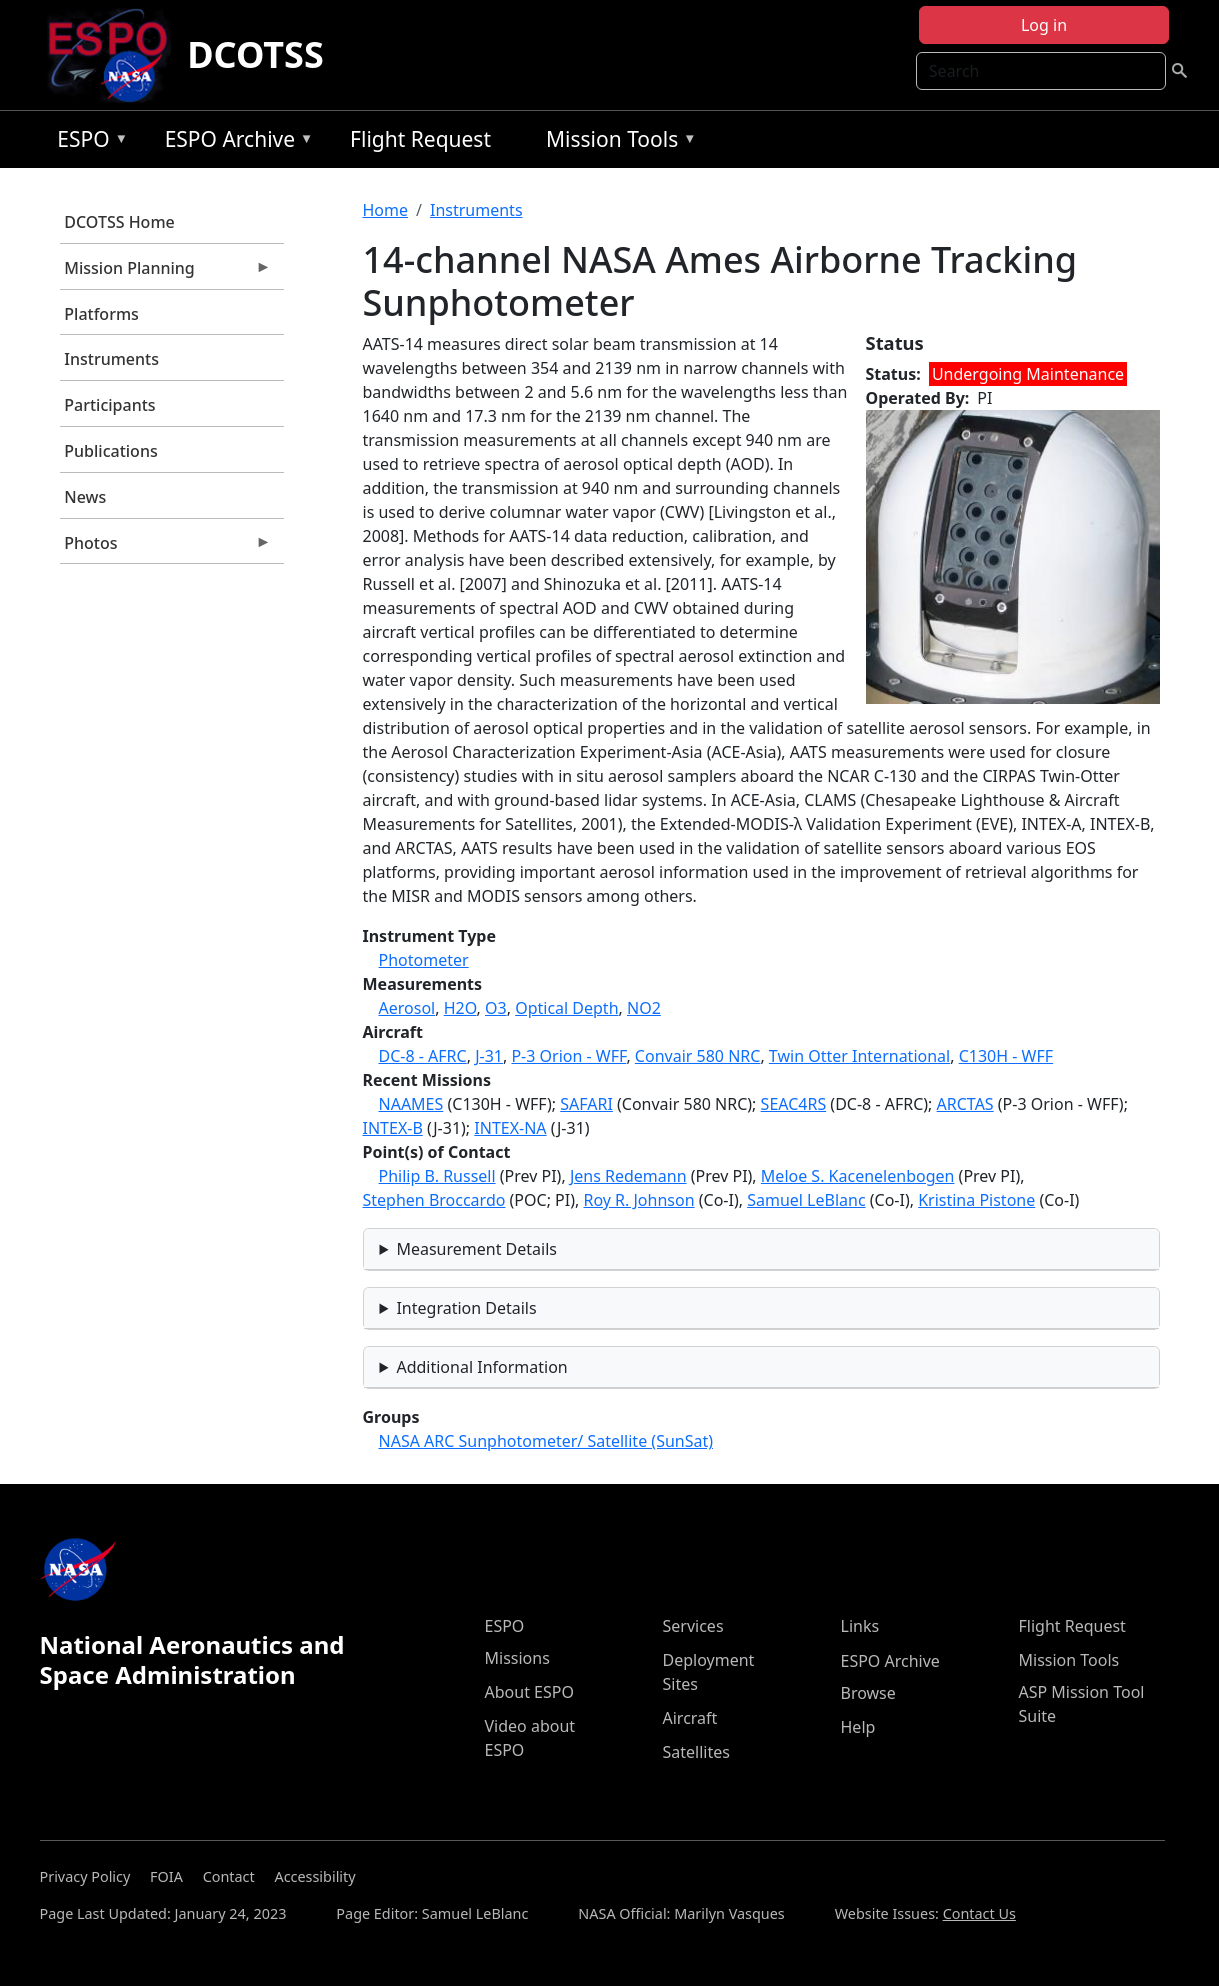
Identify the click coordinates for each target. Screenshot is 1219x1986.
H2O (460, 1008)
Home (386, 210)
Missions (517, 1658)
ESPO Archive (234, 142)
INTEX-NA (510, 1128)
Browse (868, 1693)
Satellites (696, 1752)
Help (858, 1727)
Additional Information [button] (481, 1367)
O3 (496, 1008)
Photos (166, 548)
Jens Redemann (628, 1176)
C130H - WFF (1006, 1056)
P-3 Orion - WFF (568, 1056)
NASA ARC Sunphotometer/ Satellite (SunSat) (546, 1441)
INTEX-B (393, 1128)
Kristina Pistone (976, 1200)
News (85, 497)
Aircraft (690, 1718)
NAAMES (411, 1104)
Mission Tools (616, 142)
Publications (110, 451)
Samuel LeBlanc (806, 1200)
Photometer (424, 960)
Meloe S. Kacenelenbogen (858, 1176)
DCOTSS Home (119, 222)
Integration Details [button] (466, 1308)
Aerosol (407, 1008)
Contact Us (979, 1913)
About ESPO (529, 1692)
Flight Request (420, 139)
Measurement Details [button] (476, 1249)
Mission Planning (166, 273)
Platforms (101, 314)
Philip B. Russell (437, 1176)
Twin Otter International (859, 1056)
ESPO (87, 142)
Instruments (111, 359)
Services (693, 1626)
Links (860, 1626)
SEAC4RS (794, 1104)
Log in (1044, 25)
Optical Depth (566, 1008)
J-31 (489, 1056)
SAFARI (586, 1104)
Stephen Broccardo (434, 1200)
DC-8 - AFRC (423, 1056)
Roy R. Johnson (638, 1200)
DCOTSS (255, 54)
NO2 (644, 1008)
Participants (109, 405)
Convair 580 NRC (698, 1056)
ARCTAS (965, 1104)
